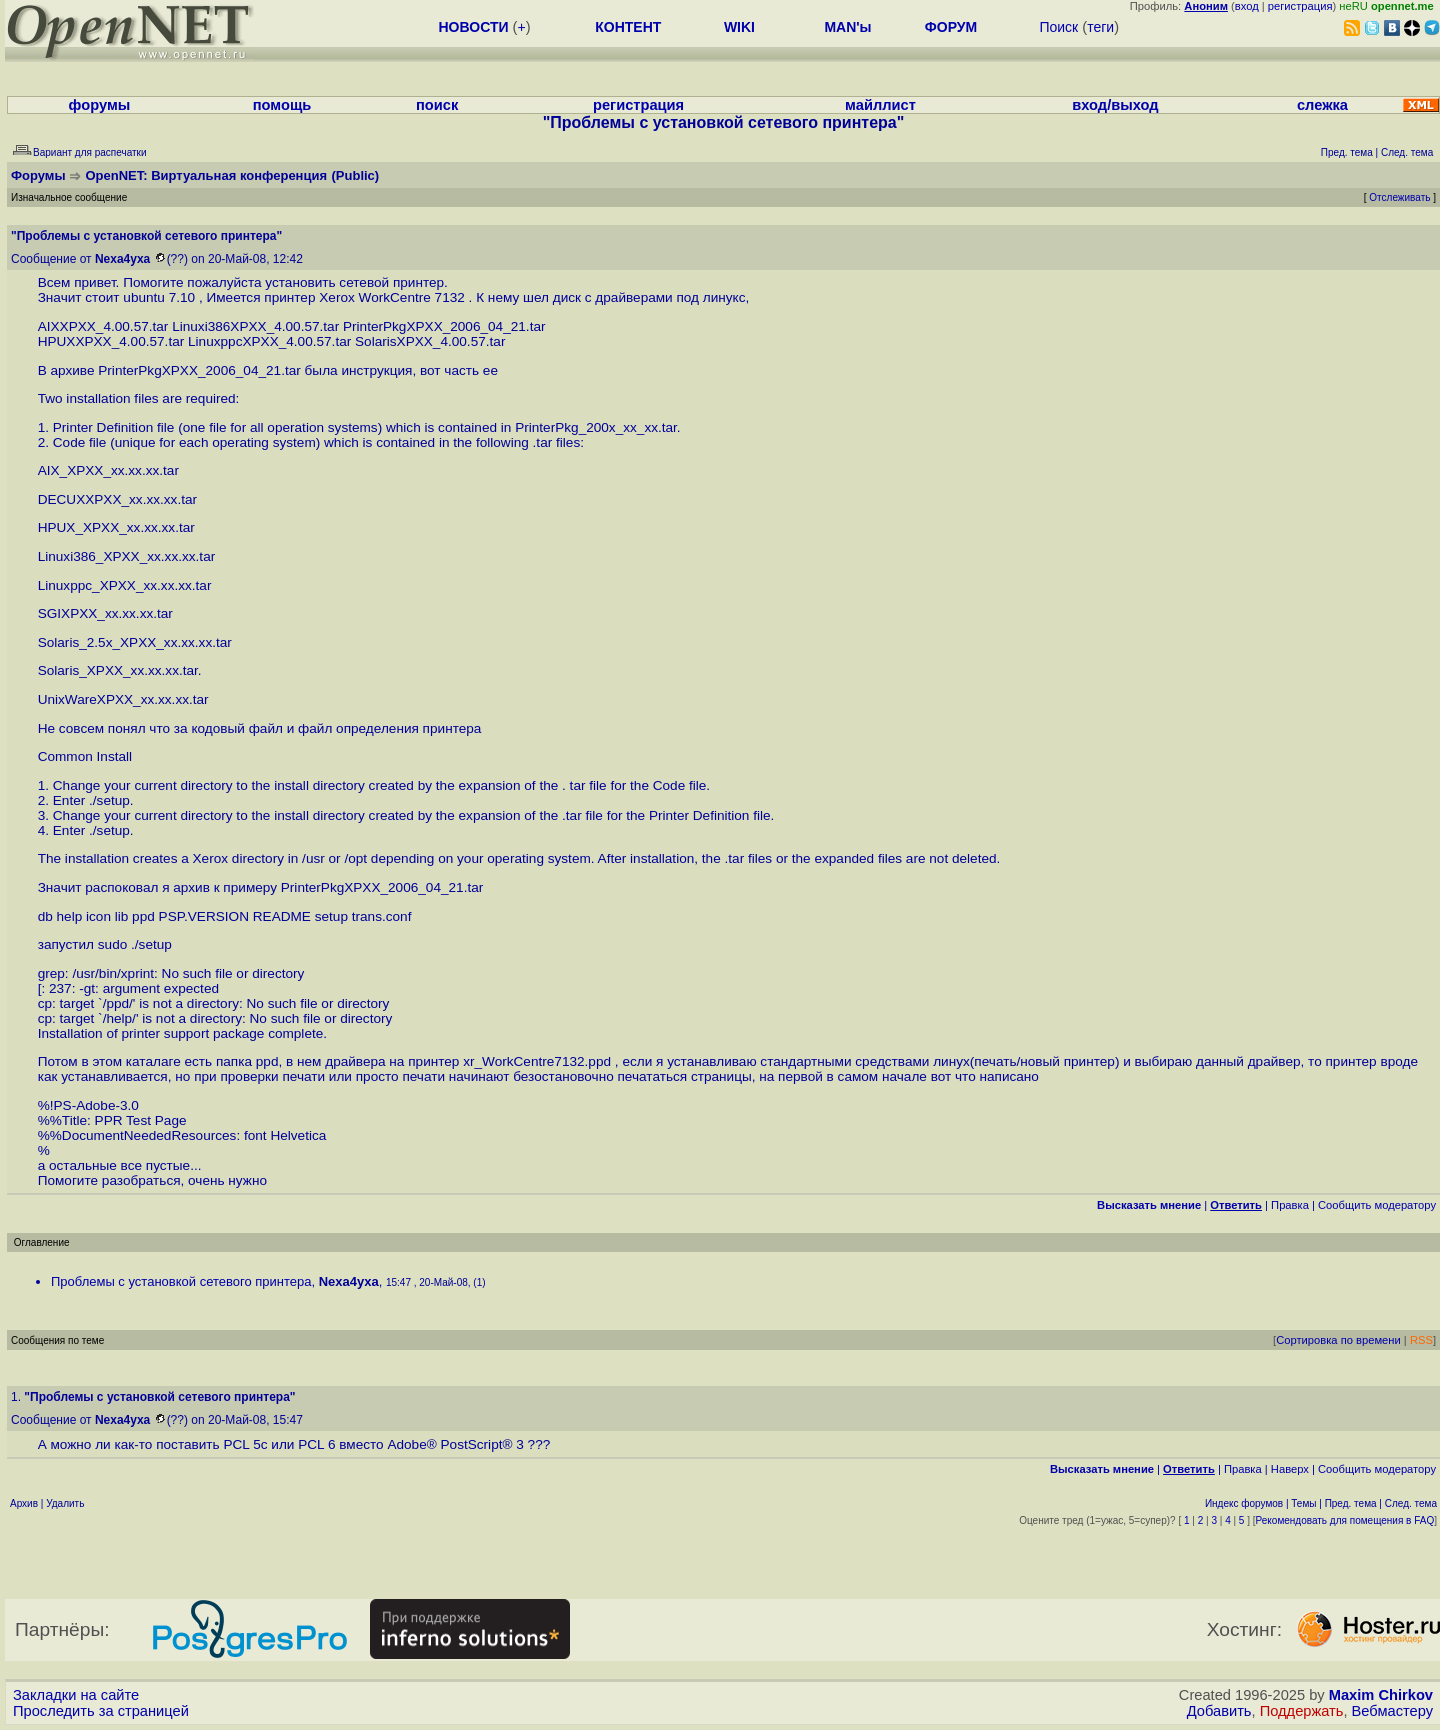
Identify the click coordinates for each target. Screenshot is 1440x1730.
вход (1247, 6)
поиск (437, 105)
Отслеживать (1399, 197)
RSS (1421, 1340)
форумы (100, 105)
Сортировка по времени (1338, 1340)
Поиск (1058, 27)
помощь (282, 105)
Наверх (1290, 1469)
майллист (880, 105)
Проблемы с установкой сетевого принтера (181, 1281)
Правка (1290, 1205)
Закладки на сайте (76, 1695)
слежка (1322, 105)
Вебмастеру (1392, 1711)
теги (1100, 27)
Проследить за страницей (101, 1711)
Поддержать (1302, 1711)
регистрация (1300, 6)
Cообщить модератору (1377, 1205)
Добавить (1219, 1711)
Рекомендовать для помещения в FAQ (1345, 1520)
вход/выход (1115, 105)
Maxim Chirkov (1381, 1695)
